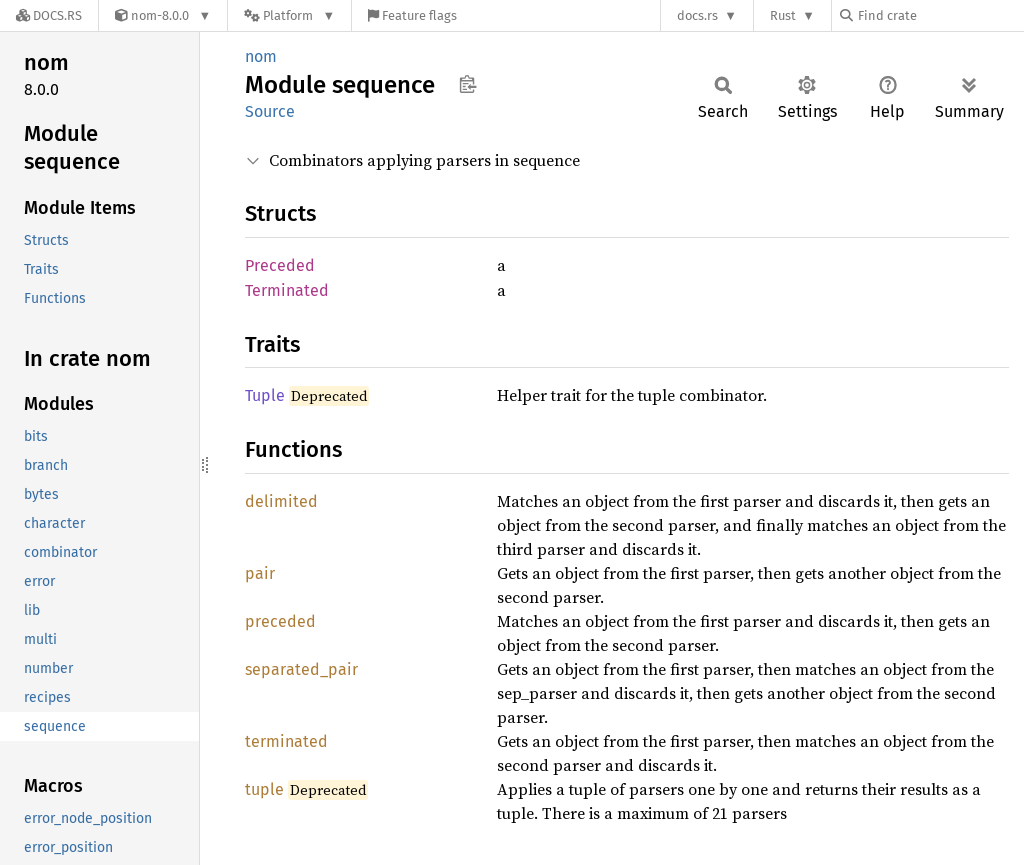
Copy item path (467, 84)
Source (270, 111)
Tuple (265, 395)
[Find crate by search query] (940, 15)
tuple (264, 789)
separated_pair (301, 669)
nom (261, 56)
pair (260, 573)
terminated (286, 741)
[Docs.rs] (49, 15)
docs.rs (697, 15)
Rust (783, 15)
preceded (280, 621)
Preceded (280, 265)
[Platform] (289, 15)
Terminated (287, 290)
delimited (281, 501)
